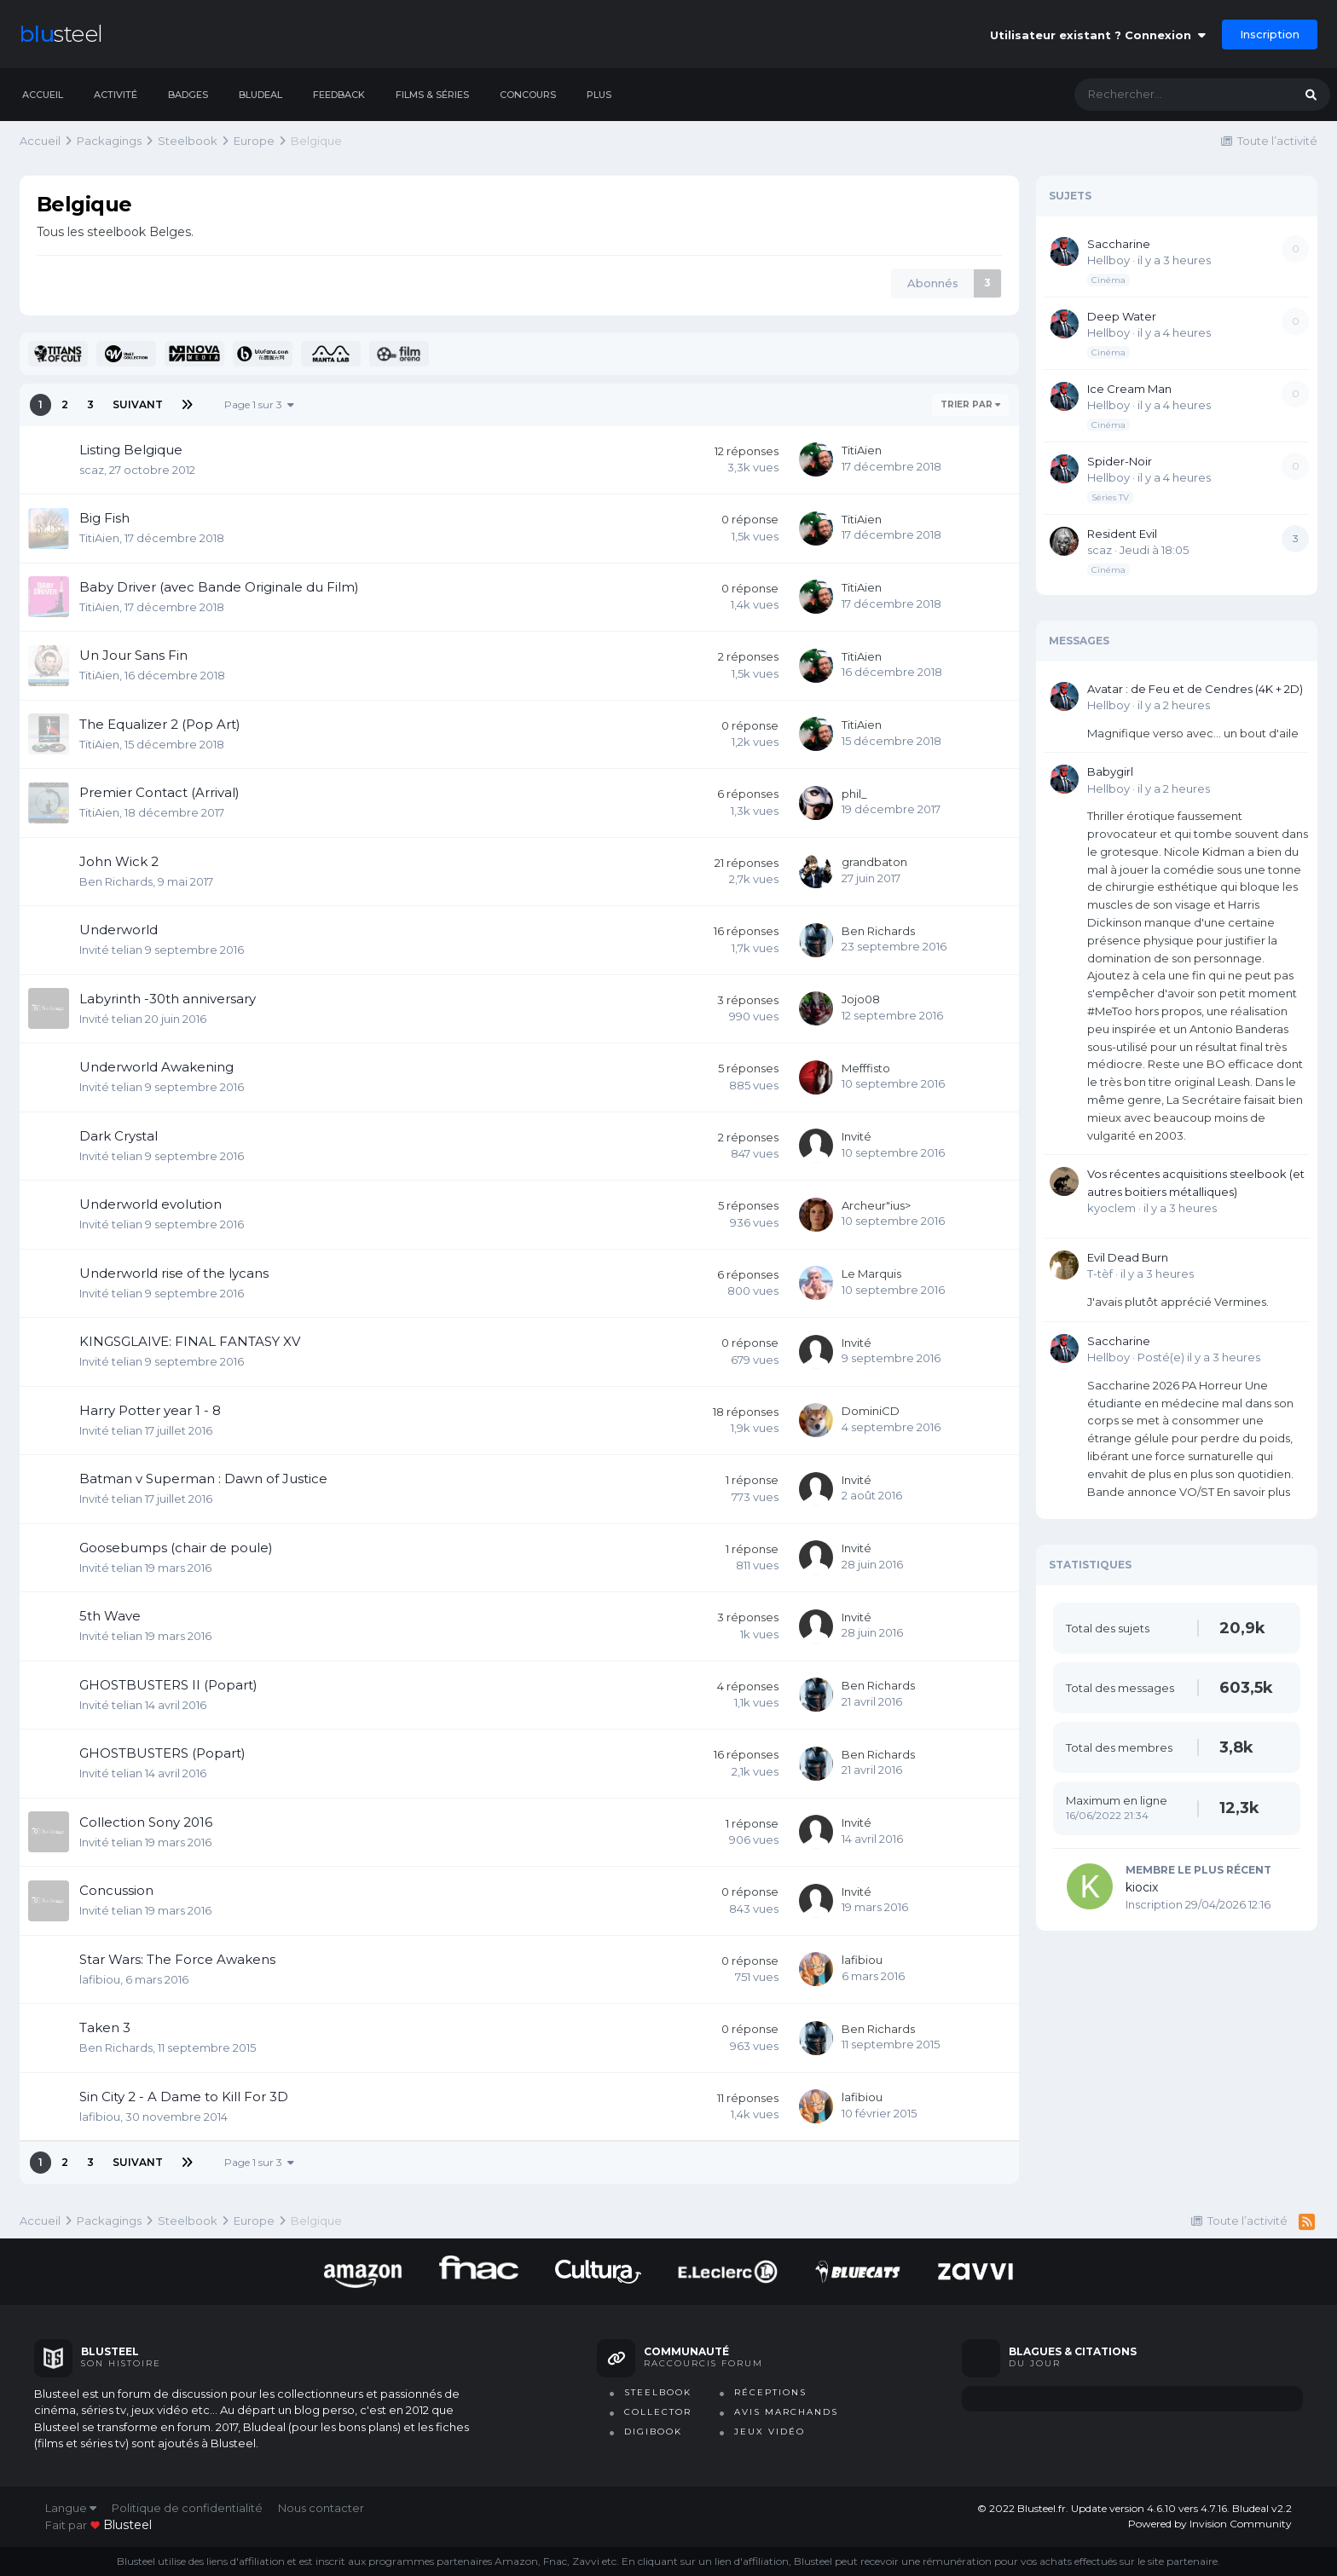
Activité (115, 95)
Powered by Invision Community (1210, 2523)
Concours (528, 95)
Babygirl (1110, 771)
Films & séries (432, 95)
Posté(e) (1198, 1357)
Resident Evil (1122, 533)
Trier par (970, 404)
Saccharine (1118, 244)
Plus (599, 95)
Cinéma (1108, 280)
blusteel (127, 2525)
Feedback (339, 95)
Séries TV (1110, 497)
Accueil (42, 95)
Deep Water (1121, 316)
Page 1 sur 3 (259, 404)
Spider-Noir (1119, 461)
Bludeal (260, 95)
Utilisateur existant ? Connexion (1098, 35)
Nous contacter (321, 2508)
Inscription (1269, 34)
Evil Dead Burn (1127, 1257)
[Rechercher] (1166, 94)
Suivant (138, 404)
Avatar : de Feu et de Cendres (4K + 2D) (1195, 689)
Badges (188, 95)
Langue (70, 2508)
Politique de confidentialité (187, 2508)
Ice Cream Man (1129, 389)
